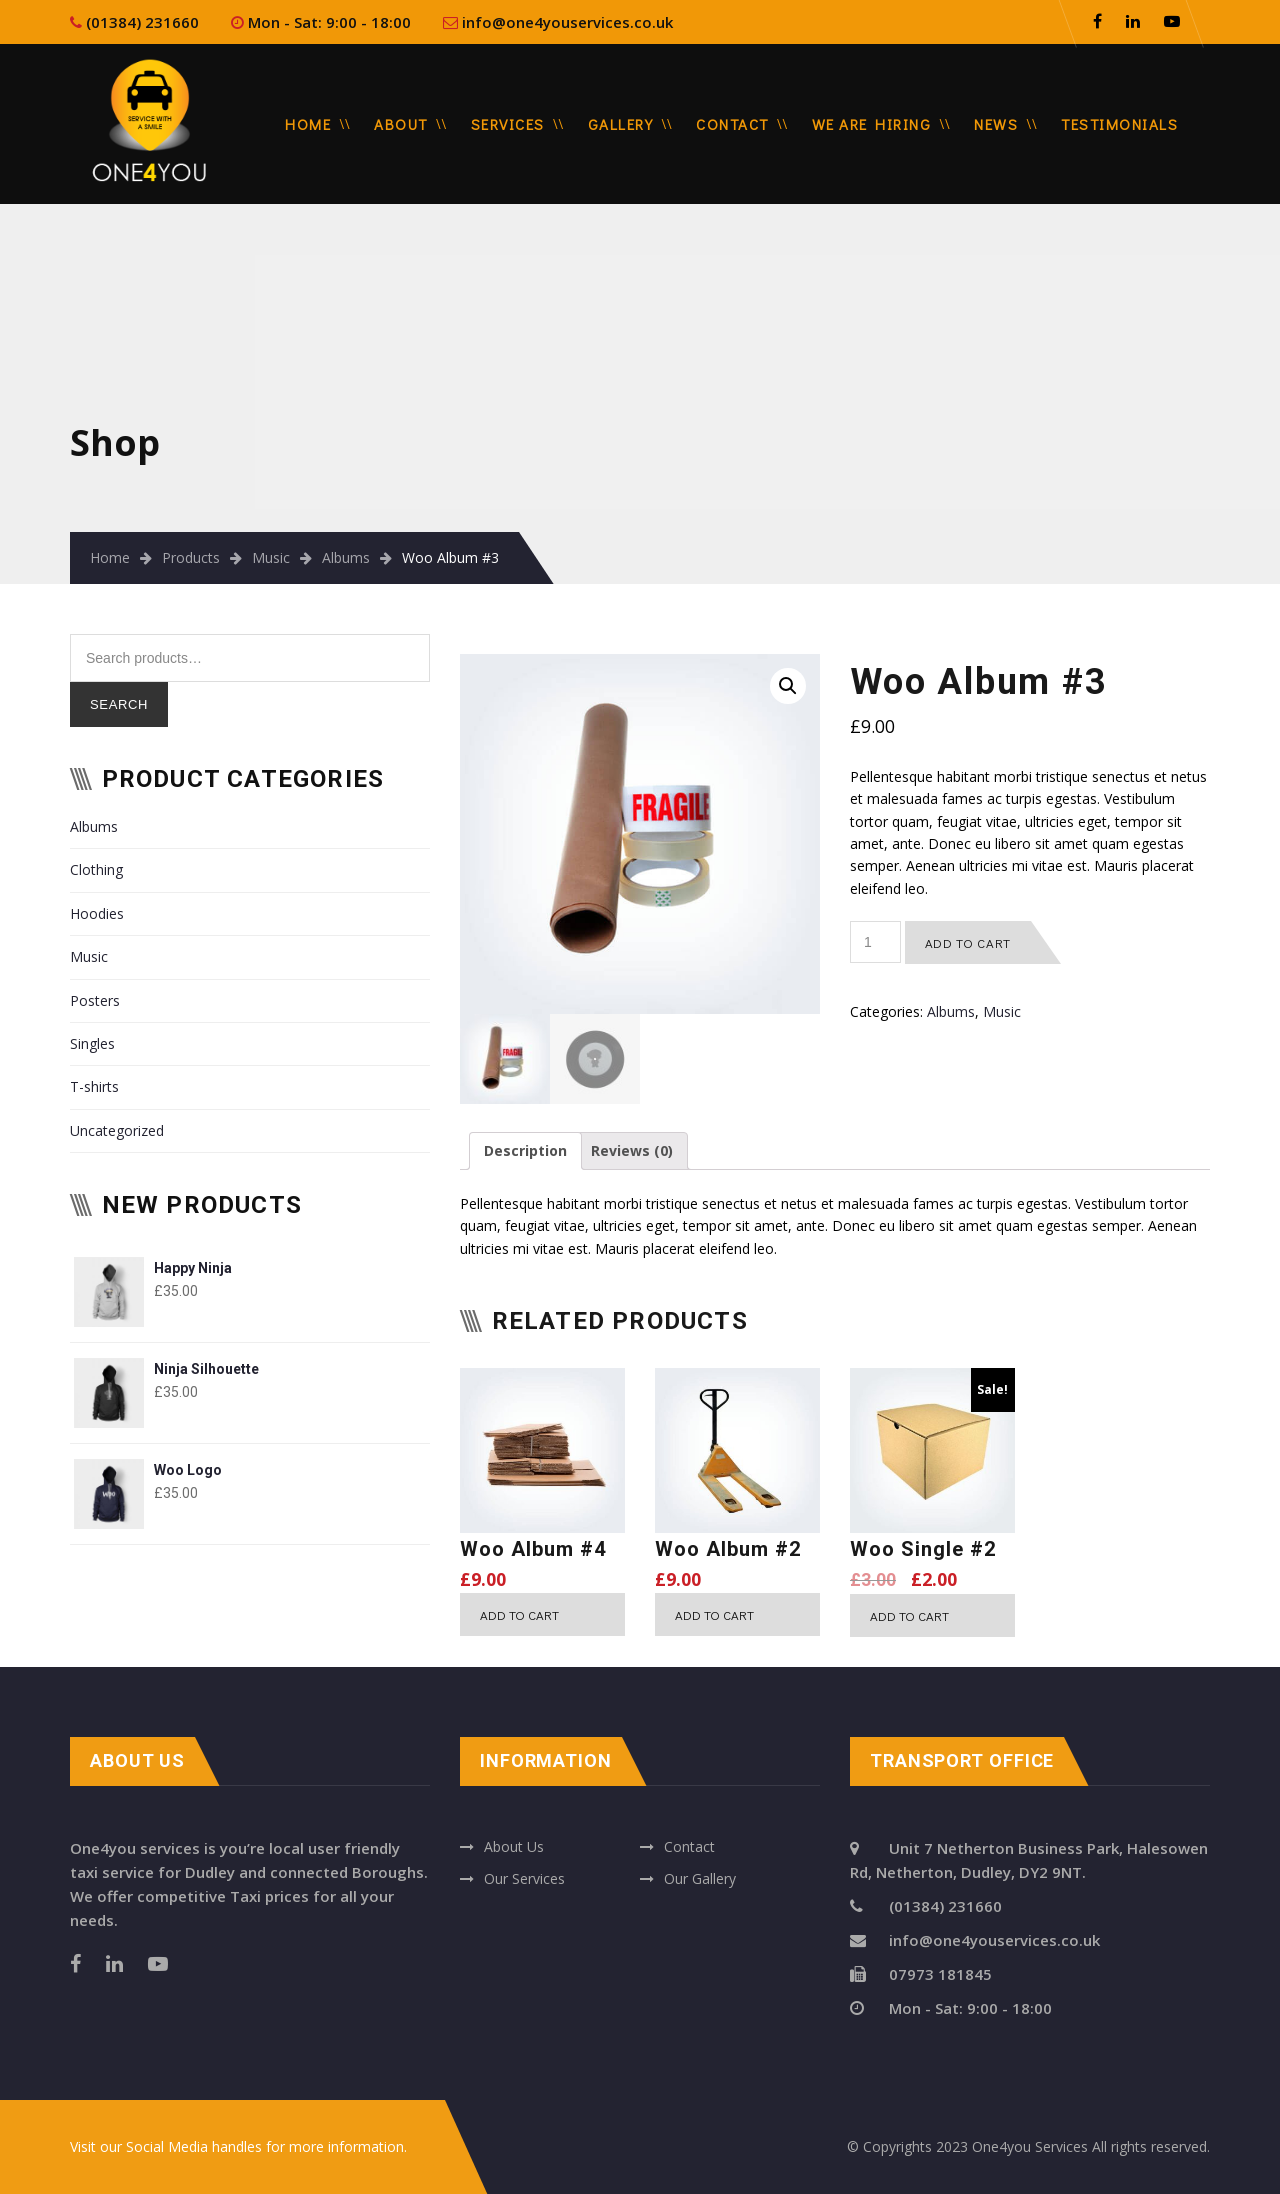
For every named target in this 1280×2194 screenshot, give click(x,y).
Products (191, 557)
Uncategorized (117, 1130)
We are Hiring (872, 124)
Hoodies (97, 913)
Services (508, 124)
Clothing (96, 869)
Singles (92, 1043)
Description (525, 1150)
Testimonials (1119, 124)
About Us (514, 1846)
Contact (732, 124)
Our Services (524, 1878)
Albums (346, 557)
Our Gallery (700, 1878)
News (996, 124)
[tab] (525, 1151)
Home (308, 124)
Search (119, 704)
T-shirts (94, 1086)
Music (271, 557)
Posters (95, 1000)
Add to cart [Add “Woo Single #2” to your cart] (909, 1615)
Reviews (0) (632, 1150)
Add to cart (968, 942)
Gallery (621, 124)
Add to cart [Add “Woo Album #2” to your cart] (714, 1614)
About (401, 124)
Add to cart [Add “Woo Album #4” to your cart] (519, 1614)
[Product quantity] (875, 942)
